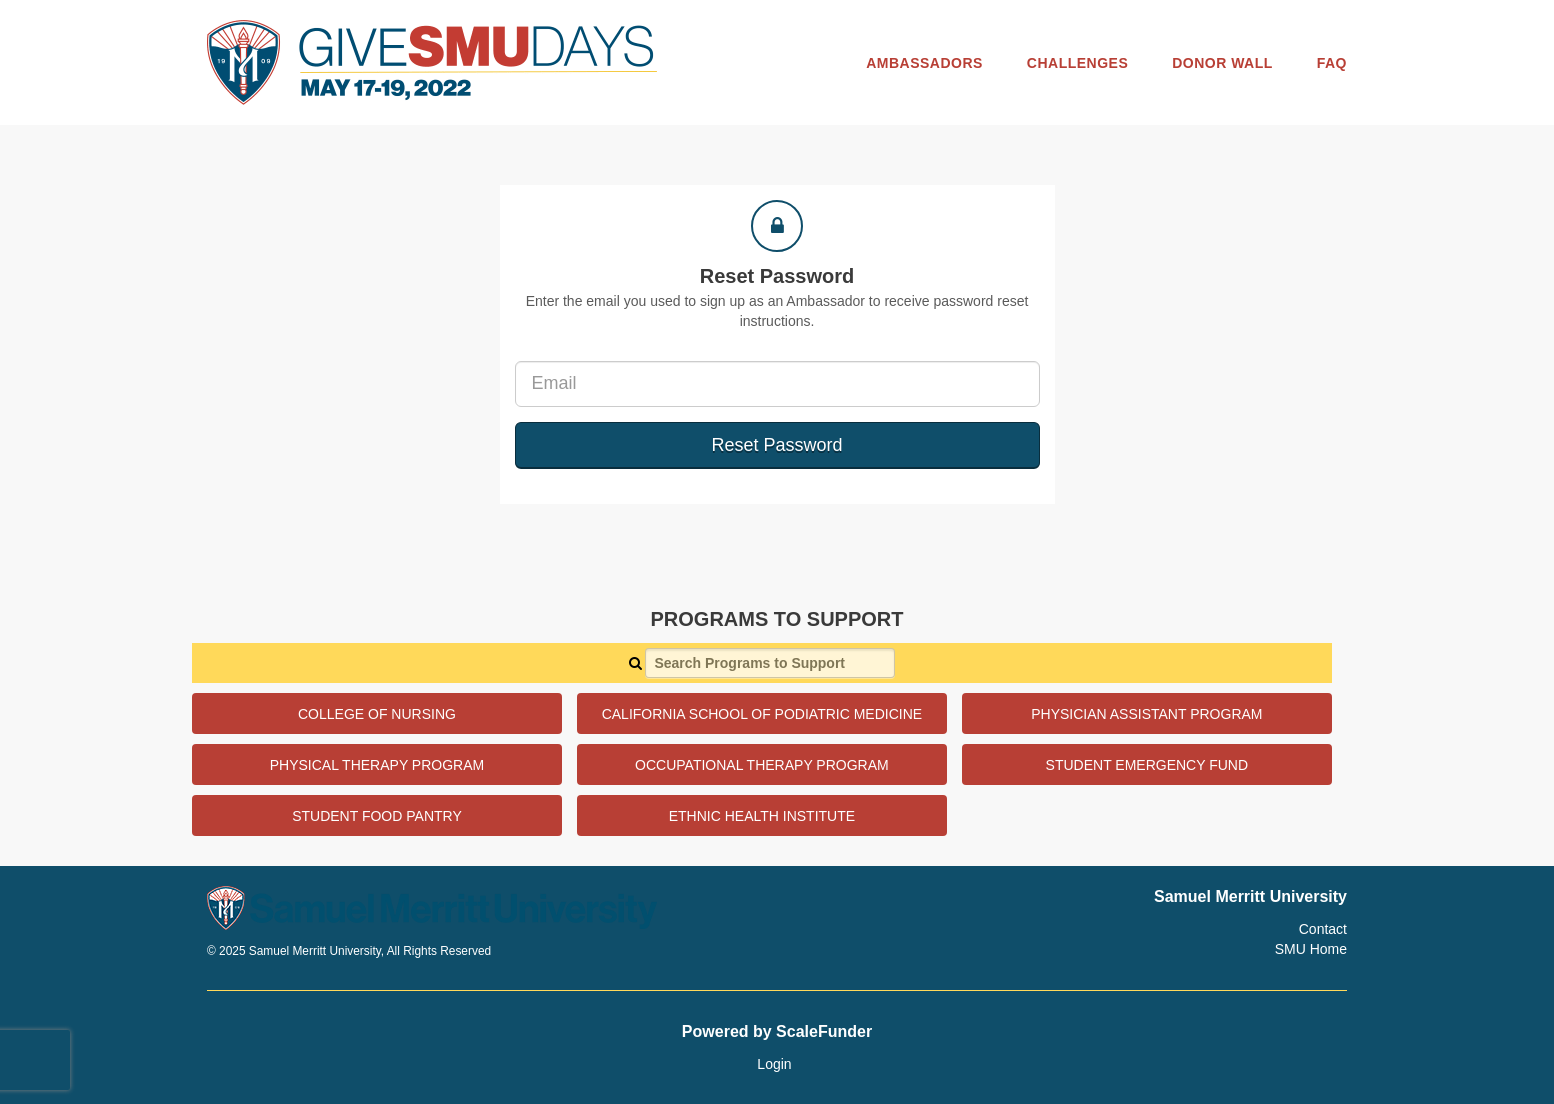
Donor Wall (1222, 63)
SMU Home (1311, 949)
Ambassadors (924, 63)
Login (774, 1064)
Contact (1323, 929)
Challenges (1077, 63)
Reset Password (776, 445)
